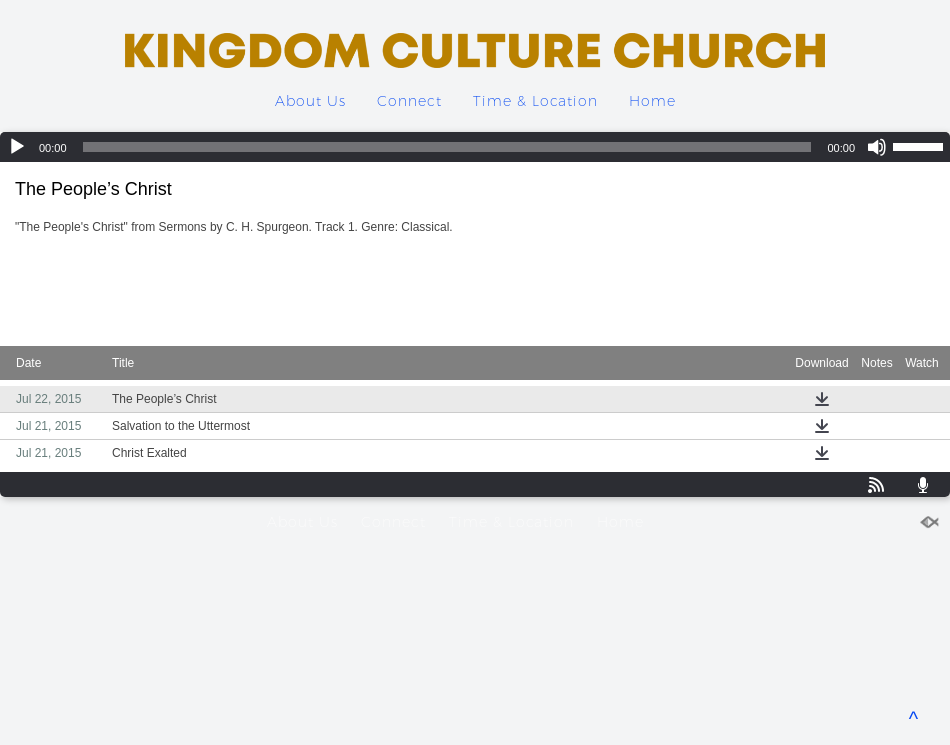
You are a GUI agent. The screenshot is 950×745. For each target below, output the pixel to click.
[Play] (17, 147)
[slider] (447, 147)
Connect (409, 101)
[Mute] (877, 147)
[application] (475, 147)
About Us (310, 101)
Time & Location (535, 101)
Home (652, 101)
